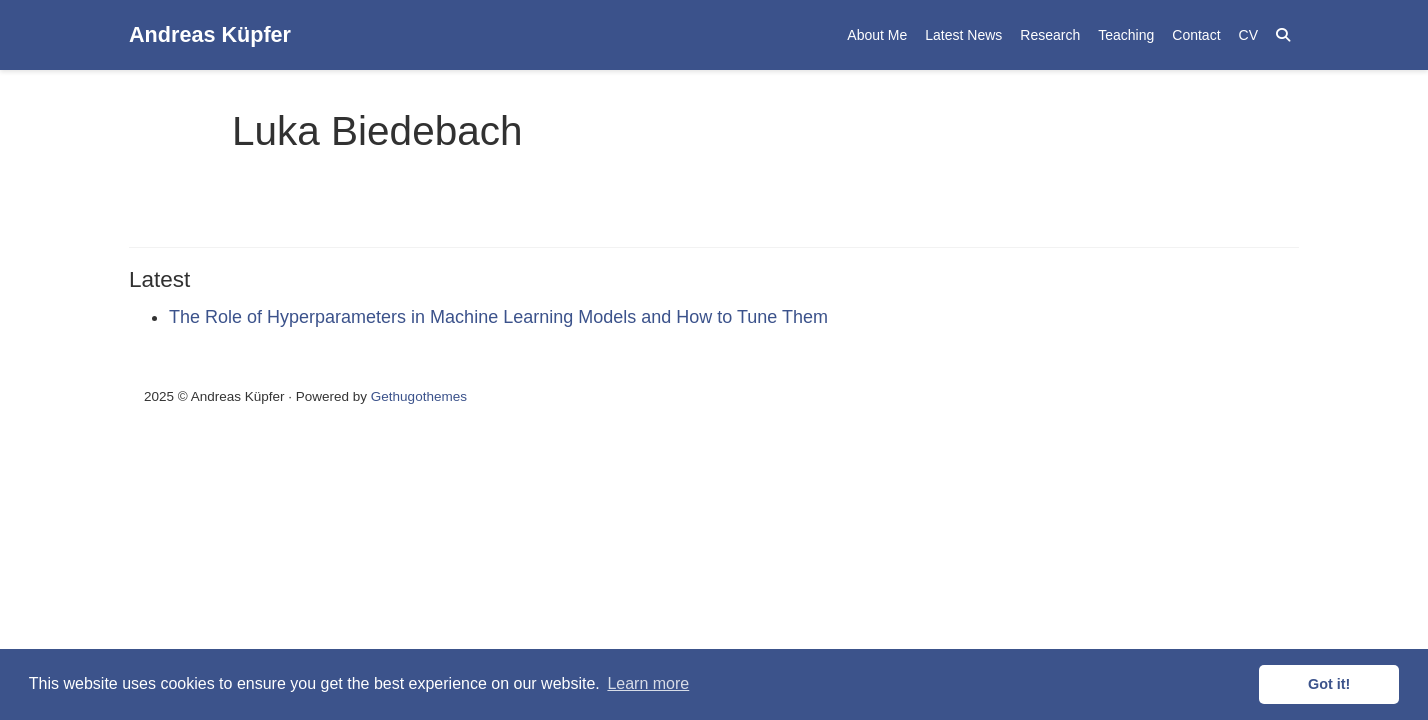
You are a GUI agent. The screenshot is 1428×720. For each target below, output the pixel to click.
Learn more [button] (648, 683)
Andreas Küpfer (210, 34)
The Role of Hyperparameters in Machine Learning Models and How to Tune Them (498, 317)
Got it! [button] (1329, 684)
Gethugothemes (419, 396)
